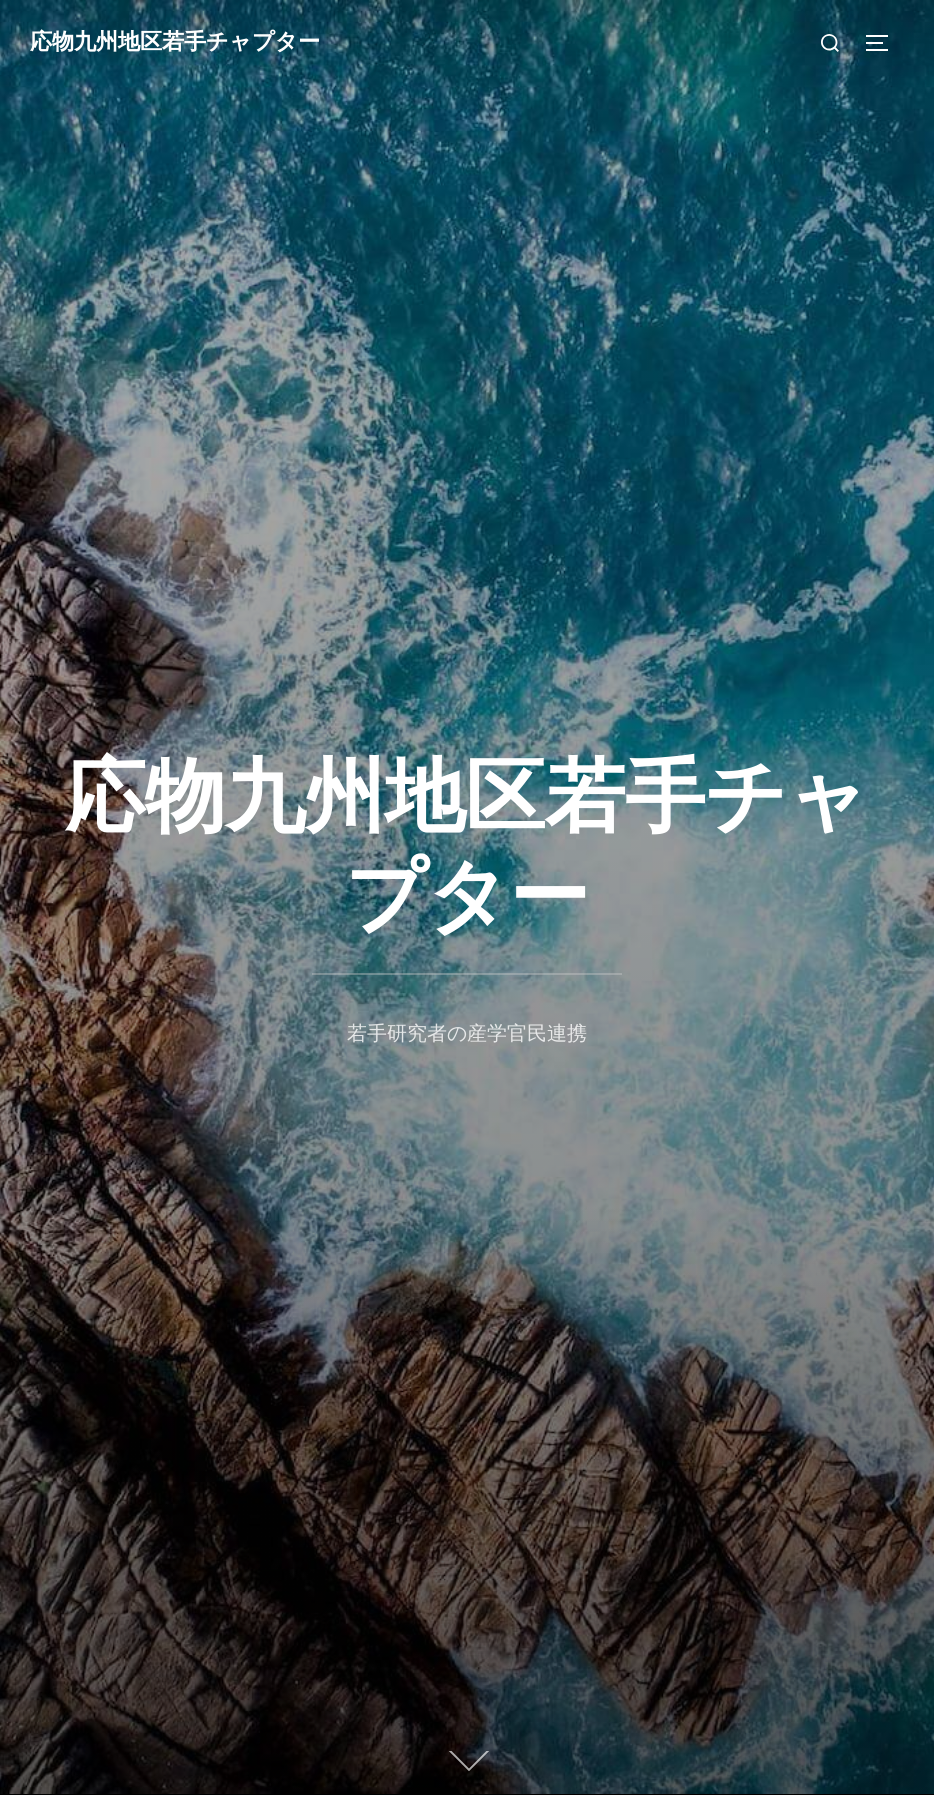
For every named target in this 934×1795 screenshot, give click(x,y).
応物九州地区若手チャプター (175, 42)
